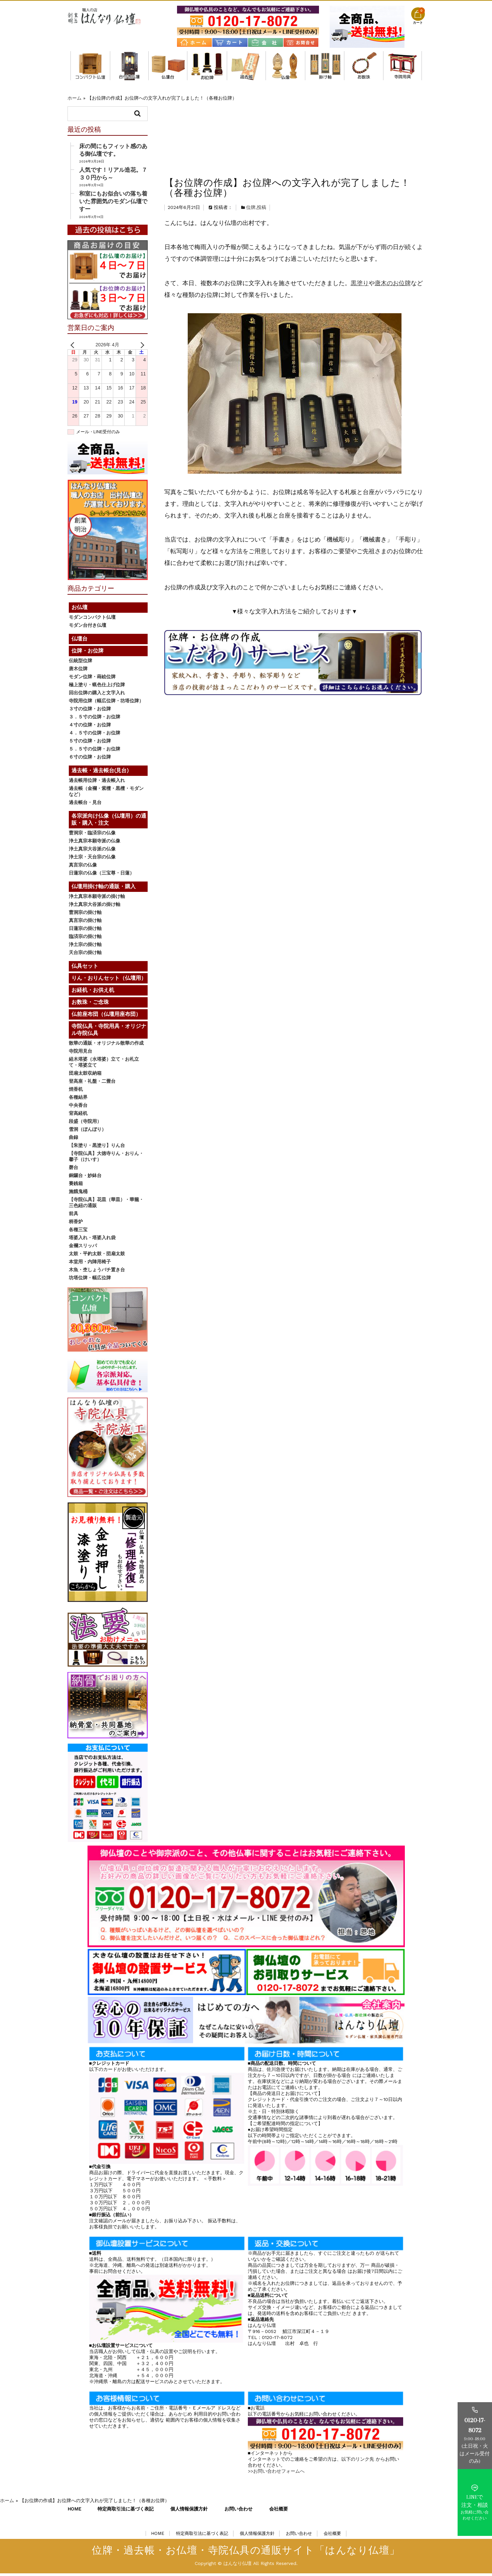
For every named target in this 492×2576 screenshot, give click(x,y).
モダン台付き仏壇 (129, 65)
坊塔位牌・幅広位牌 (90, 1280)
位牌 (251, 135)
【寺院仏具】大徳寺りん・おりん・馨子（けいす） (106, 1159)
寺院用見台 (80, 1053)
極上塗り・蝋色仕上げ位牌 (97, 687)
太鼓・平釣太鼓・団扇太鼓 (97, 1256)
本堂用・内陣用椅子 (90, 1264)
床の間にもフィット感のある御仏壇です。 (113, 152)
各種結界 (78, 1099)
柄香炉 (76, 1224)
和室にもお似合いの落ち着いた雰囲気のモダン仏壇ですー (113, 204)
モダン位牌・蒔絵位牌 (92, 679)
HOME (74, 2511)
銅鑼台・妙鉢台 (85, 1178)
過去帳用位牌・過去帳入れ (97, 783)
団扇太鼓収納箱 (85, 1075)
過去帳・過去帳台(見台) (246, 65)
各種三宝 (78, 1232)
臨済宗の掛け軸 (85, 939)
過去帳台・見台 (85, 805)
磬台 (73, 1170)
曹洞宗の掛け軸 (85, 915)
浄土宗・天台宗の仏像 (92, 859)
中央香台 (78, 1107)
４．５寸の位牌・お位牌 (94, 735)
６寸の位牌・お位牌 (90, 759)
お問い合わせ (238, 2511)
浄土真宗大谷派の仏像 (92, 851)
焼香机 (76, 1091)
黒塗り (360, 211)
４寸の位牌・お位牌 (90, 727)
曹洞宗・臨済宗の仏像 (92, 835)
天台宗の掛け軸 (85, 955)
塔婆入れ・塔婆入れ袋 (92, 1240)
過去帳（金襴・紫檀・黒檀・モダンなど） (106, 794)
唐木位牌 (78, 671)
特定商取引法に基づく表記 (126, 2511)
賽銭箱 (76, 1186)
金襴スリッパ (83, 1248)
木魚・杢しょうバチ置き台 (97, 1272)
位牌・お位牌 (207, 65)
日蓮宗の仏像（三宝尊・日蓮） (101, 875)
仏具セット (84, 968)
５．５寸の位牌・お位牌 (94, 751)
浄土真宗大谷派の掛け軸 (94, 907)
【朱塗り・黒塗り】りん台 (97, 1148)
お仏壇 (79, 610)
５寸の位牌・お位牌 (90, 743)
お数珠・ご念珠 (363, 65)
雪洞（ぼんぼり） (87, 1132)
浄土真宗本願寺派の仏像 (94, 843)
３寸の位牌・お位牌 (90, 711)
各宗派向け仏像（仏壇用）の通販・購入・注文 (285, 65)
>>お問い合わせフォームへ (276, 2473)
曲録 (73, 1140)
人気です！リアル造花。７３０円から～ (113, 176)
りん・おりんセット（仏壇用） (108, 980)
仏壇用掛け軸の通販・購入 (324, 65)
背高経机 (78, 1116)
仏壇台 (168, 65)
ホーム (74, 98)
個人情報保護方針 (189, 2511)
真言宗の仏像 (83, 867)
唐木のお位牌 (393, 211)
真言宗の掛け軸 (85, 923)
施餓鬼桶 (78, 1194)
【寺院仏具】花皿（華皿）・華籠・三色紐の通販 (106, 1205)
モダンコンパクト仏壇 (90, 65)
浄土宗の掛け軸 (85, 947)
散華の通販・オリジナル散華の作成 (106, 1045)
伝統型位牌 (80, 663)
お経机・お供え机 (92, 992)
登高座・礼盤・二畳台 (92, 1083)
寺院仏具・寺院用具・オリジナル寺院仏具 (402, 65)
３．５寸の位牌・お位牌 (94, 719)
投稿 (261, 135)
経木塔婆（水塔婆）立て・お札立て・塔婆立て (104, 1064)
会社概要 (278, 2511)
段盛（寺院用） (85, 1124)
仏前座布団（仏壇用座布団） (106, 1017)
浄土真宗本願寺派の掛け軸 (97, 899)
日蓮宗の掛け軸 (85, 931)
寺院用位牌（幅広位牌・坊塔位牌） (106, 703)
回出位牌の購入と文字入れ (97, 695)
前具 (73, 1216)
